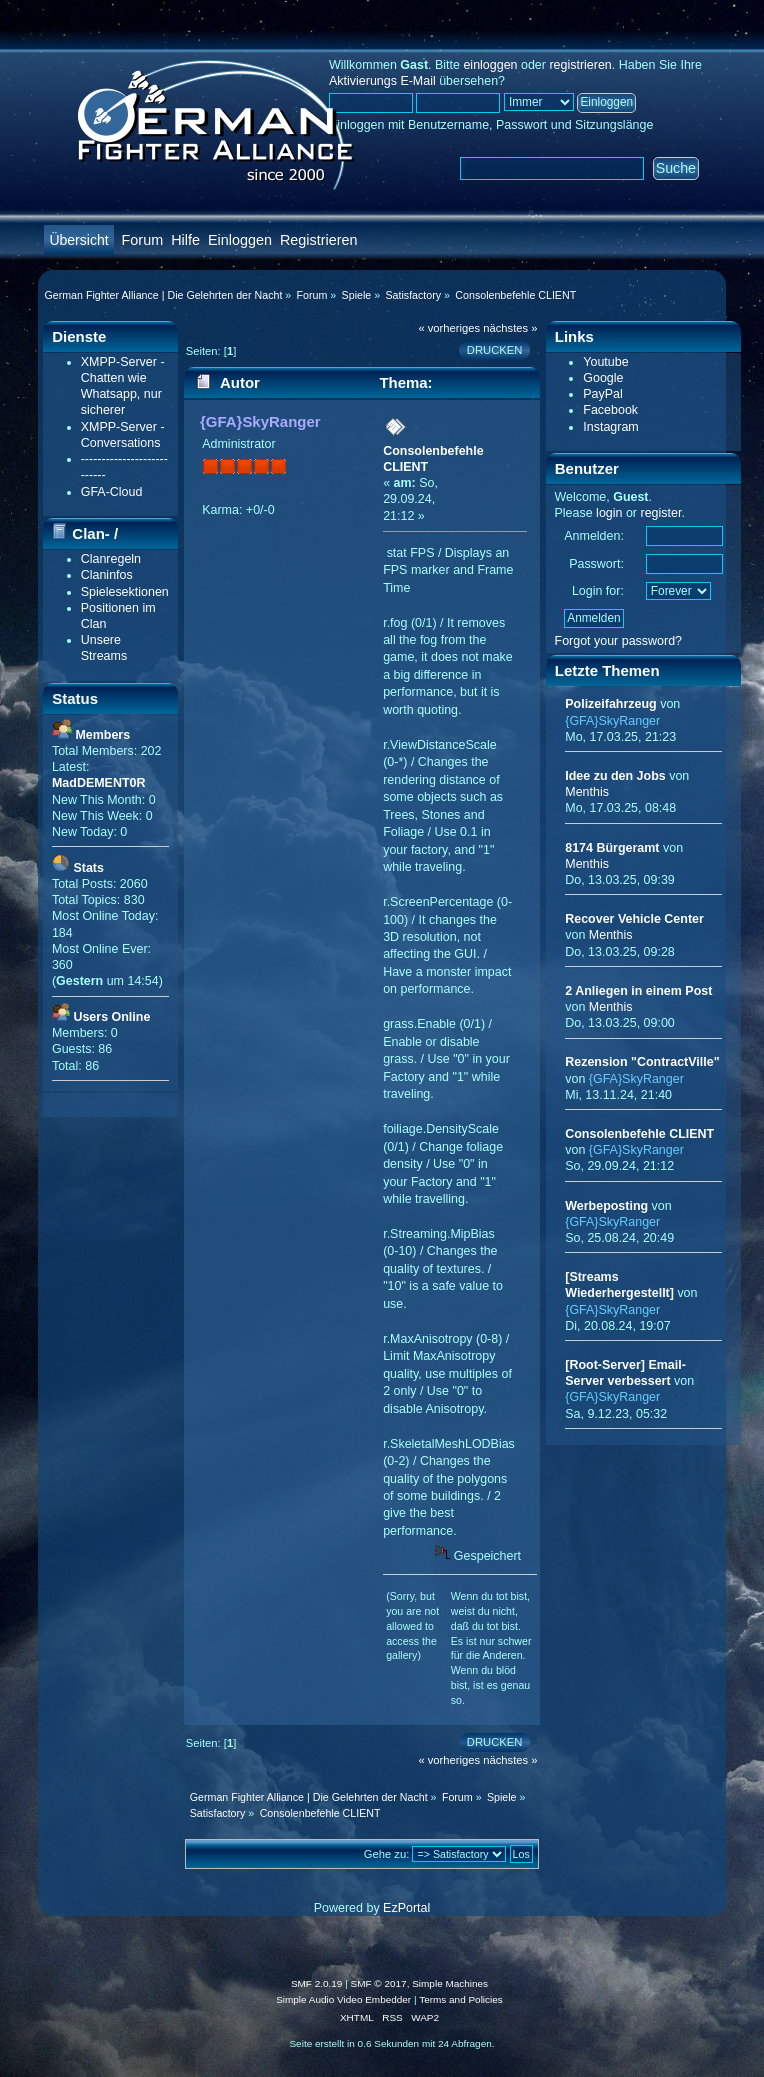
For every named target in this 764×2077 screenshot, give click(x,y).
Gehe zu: (387, 1854)
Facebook (610, 410)
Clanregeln (111, 559)
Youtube (605, 362)
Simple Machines (450, 1983)
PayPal (603, 394)
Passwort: (596, 564)
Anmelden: (594, 536)
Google (603, 378)
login (609, 513)
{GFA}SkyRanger (260, 421)
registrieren (580, 65)
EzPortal (406, 1908)
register (660, 513)
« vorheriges (449, 328)
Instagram (610, 427)
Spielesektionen (125, 592)
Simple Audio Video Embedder (343, 1999)
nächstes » (510, 328)
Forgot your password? (619, 641)
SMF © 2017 (379, 1983)
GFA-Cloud (112, 492)
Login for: (598, 591)
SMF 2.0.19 (317, 1983)
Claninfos (107, 575)
